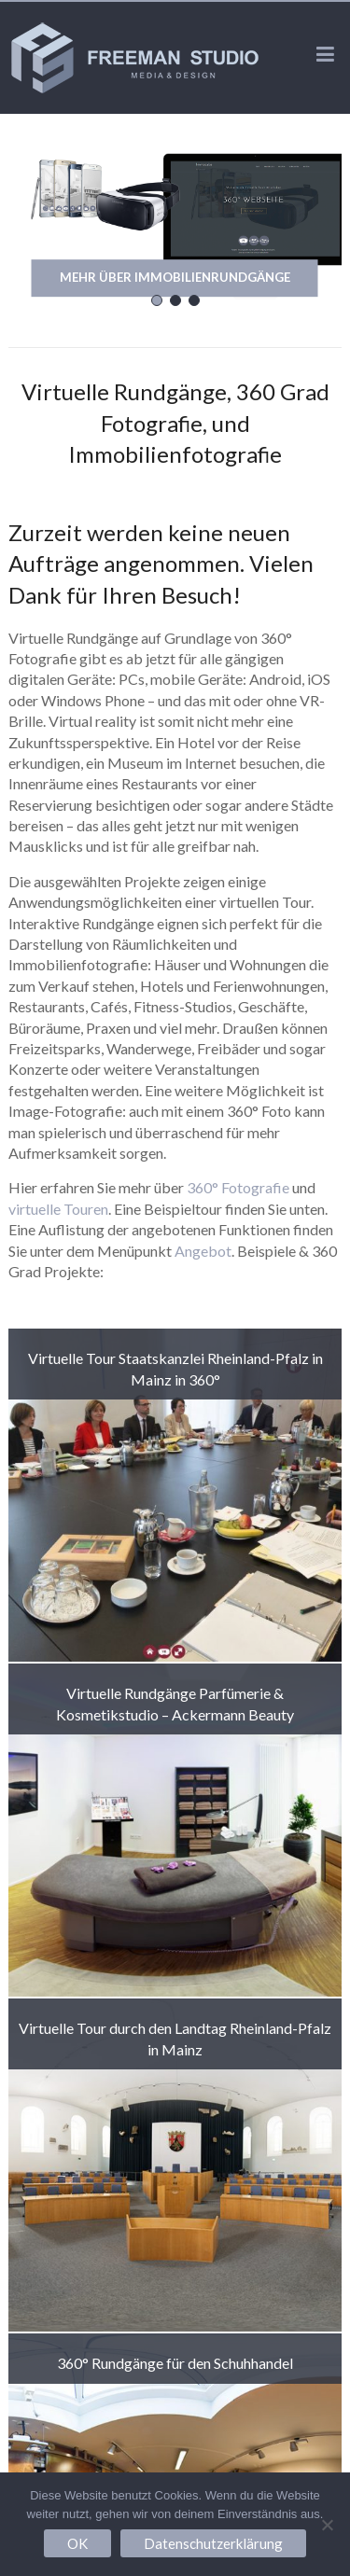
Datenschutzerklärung (213, 2543)
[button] (156, 300)
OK (77, 2543)
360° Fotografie (238, 1187)
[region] (174, 225)
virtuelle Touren (58, 1209)
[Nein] (326, 2524)
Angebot (203, 1251)
